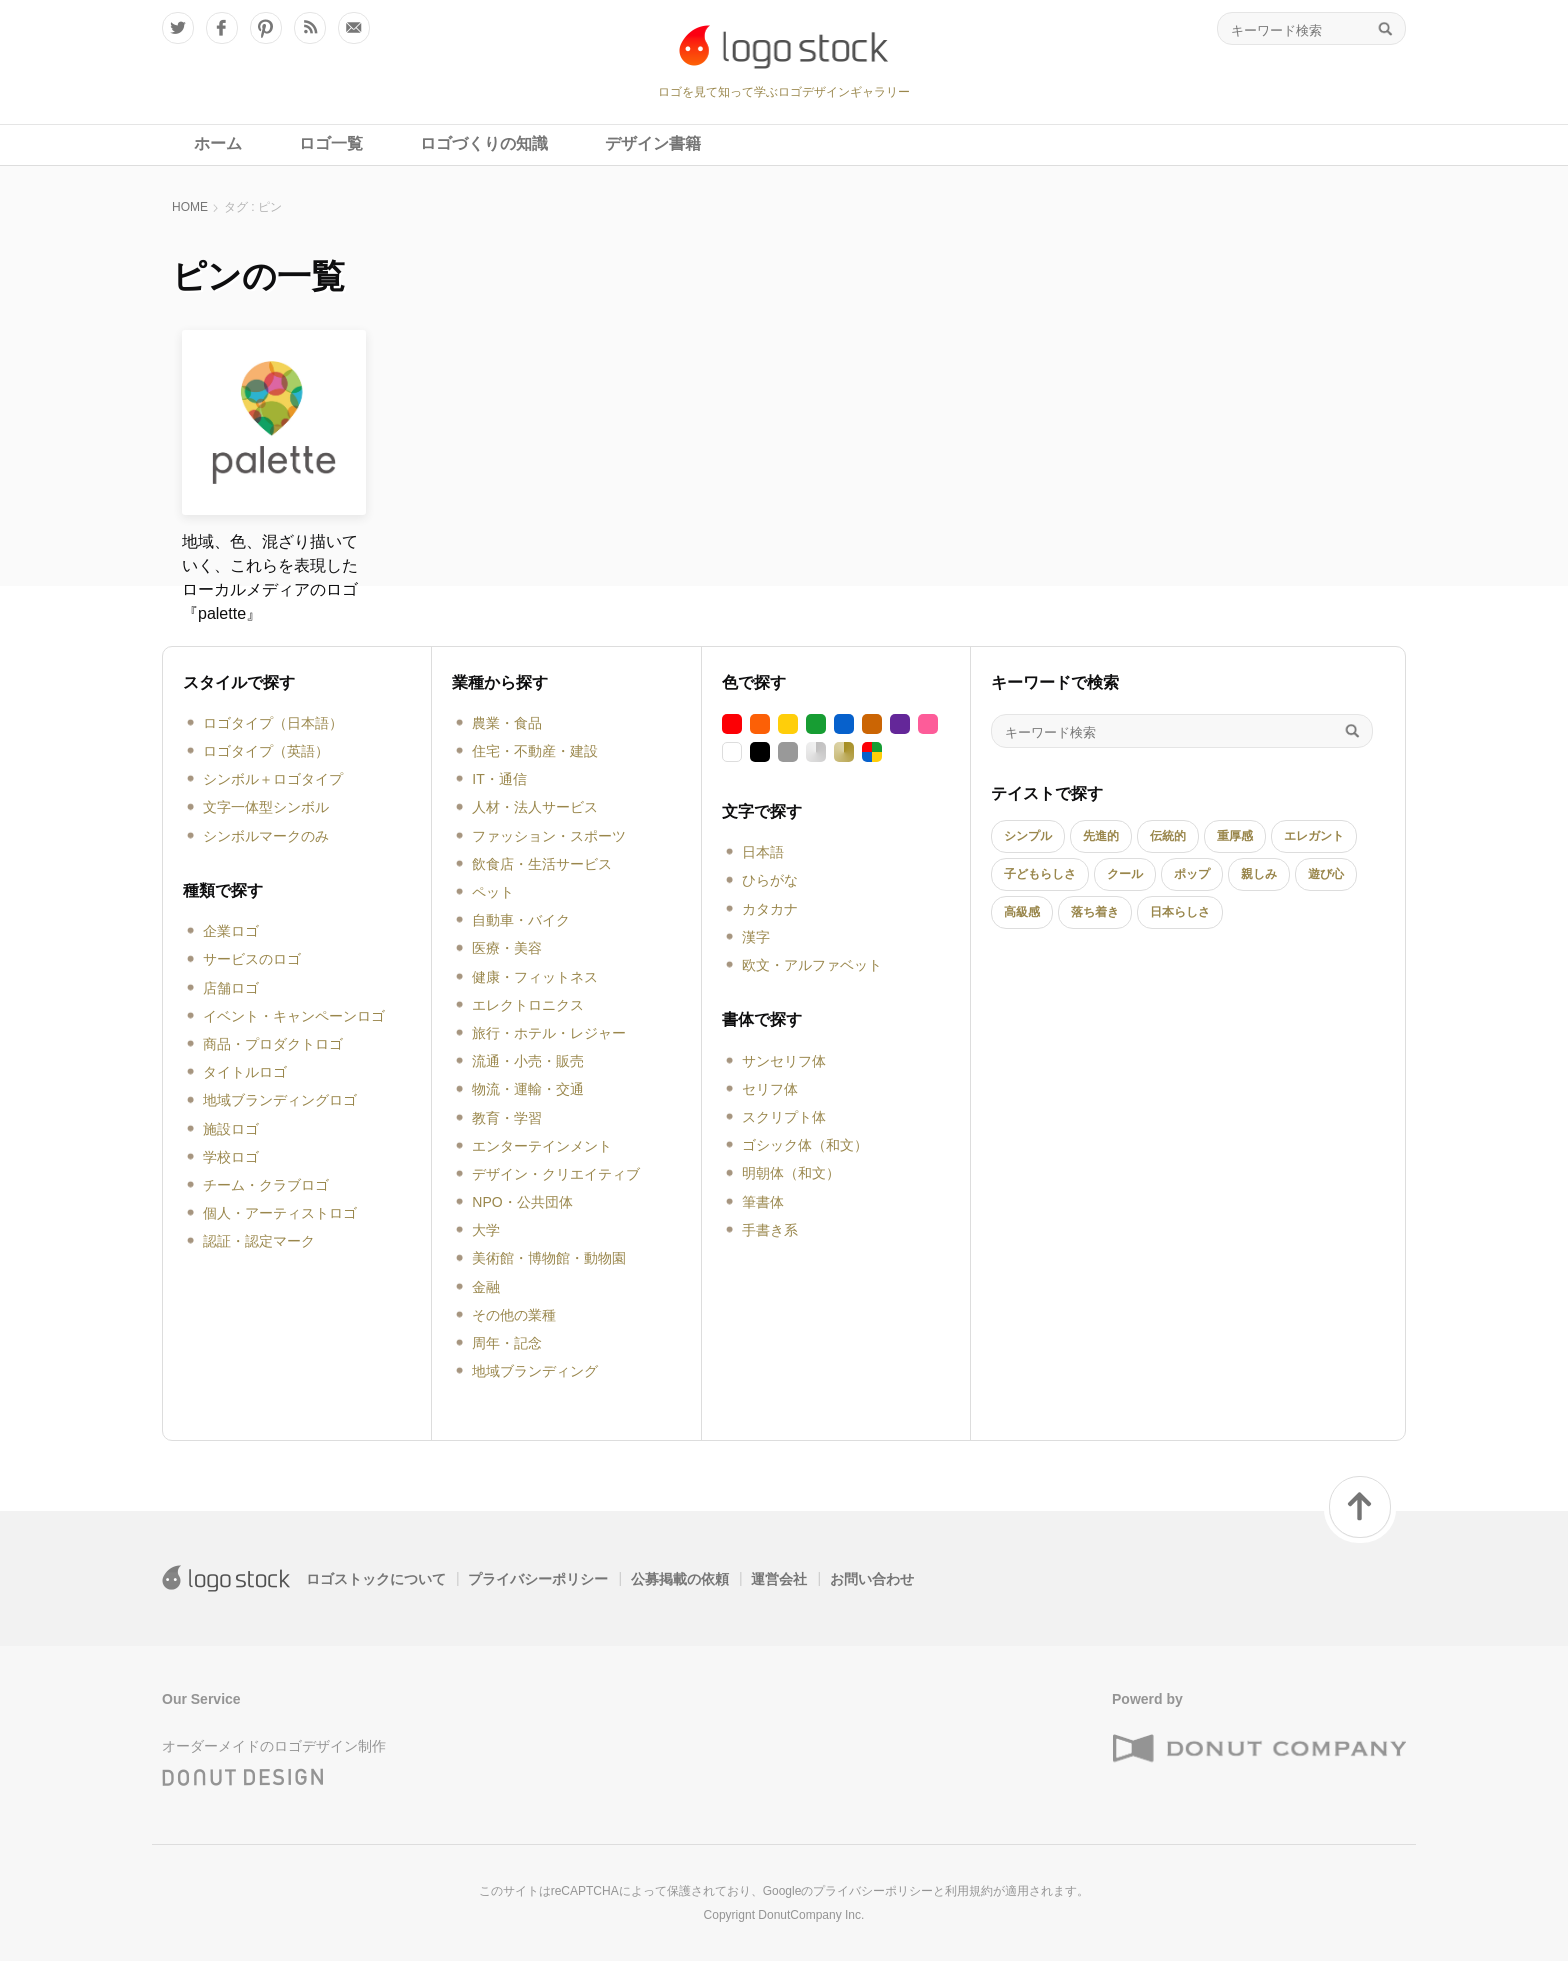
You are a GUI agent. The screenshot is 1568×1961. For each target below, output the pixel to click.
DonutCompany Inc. (811, 1915)
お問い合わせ (872, 1579)
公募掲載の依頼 (680, 1579)
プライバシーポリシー (538, 1579)
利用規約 (969, 1891)
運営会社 (779, 1579)
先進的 (1101, 836)
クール (1125, 874)
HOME (190, 207)
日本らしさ (1180, 912)
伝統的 (1168, 836)
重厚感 (1235, 836)
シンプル (1028, 836)
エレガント (1314, 836)
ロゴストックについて (376, 1579)
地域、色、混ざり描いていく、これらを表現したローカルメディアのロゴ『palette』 (270, 577)
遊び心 (1326, 874)
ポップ (1192, 874)
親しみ (1259, 874)
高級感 (1022, 912)
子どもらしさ (1040, 874)
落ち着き (1095, 912)
